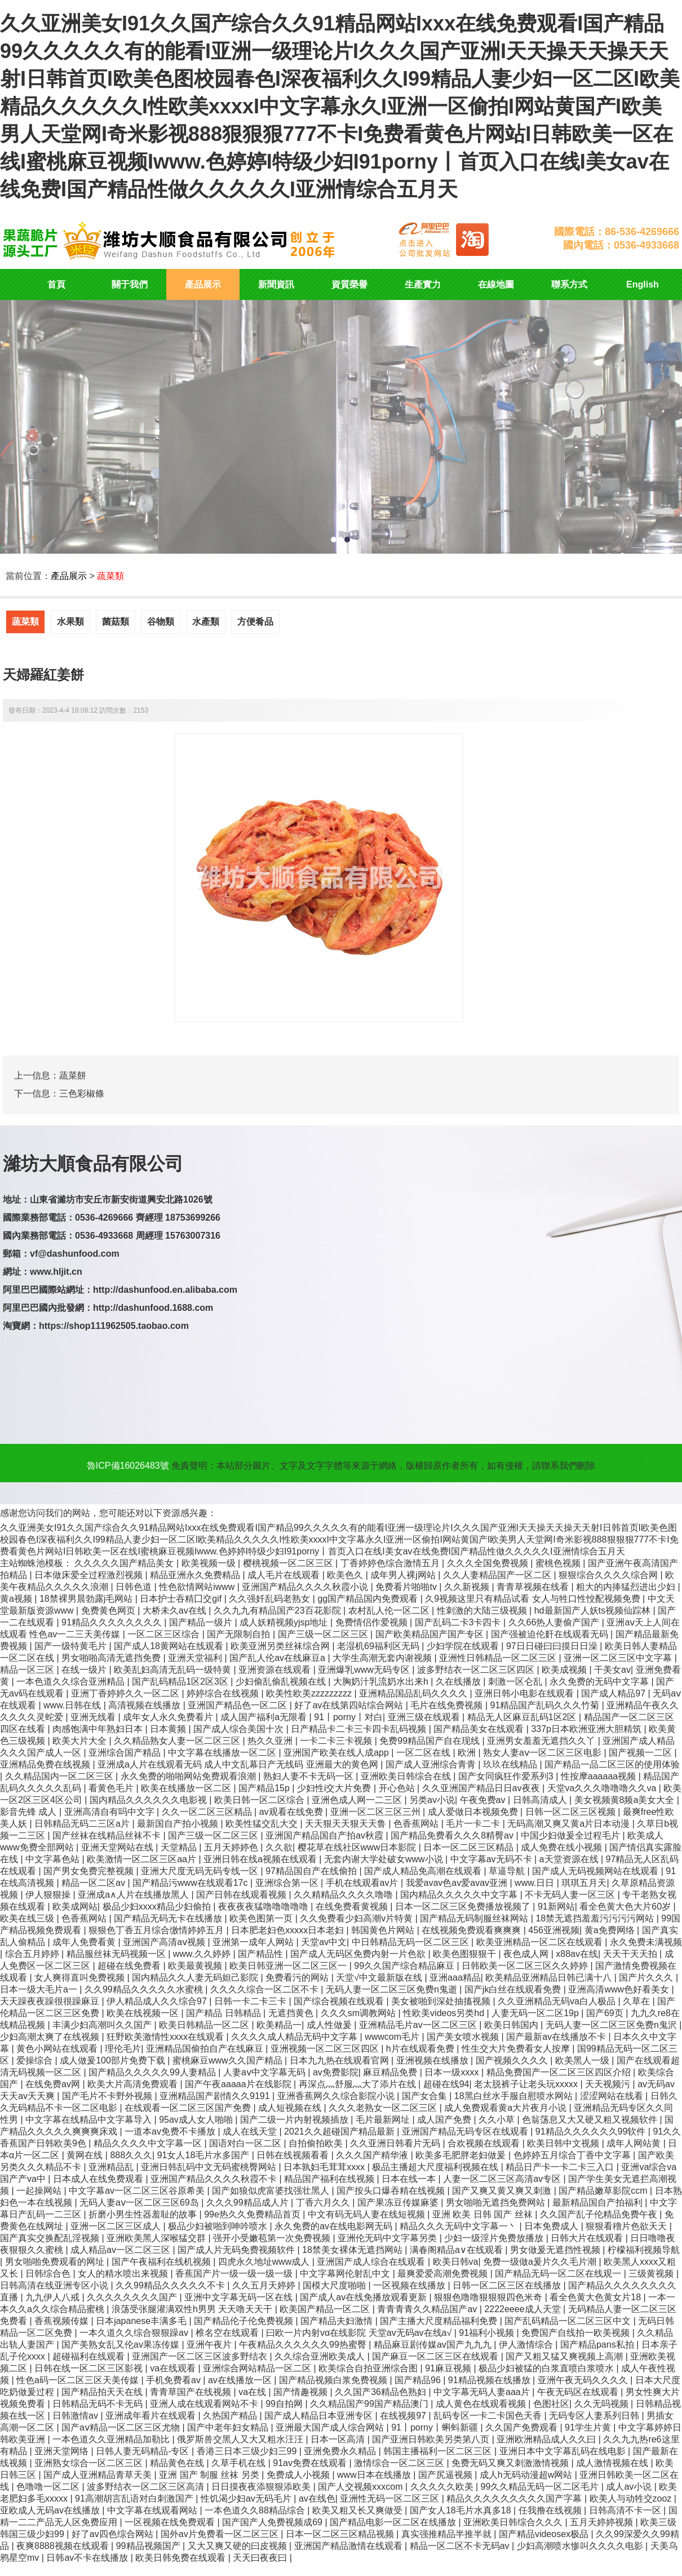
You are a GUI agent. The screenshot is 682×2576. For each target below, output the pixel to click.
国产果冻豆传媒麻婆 (399, 2202)
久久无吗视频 (602, 2404)
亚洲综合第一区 (288, 1883)
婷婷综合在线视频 (224, 1693)
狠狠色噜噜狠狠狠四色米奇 (489, 2297)
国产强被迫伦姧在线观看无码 (550, 1634)
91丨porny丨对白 (348, 1717)
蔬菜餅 (72, 1075)
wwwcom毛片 (393, 2037)
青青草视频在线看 (534, 1587)
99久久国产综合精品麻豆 (405, 1965)
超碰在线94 (446, 2084)
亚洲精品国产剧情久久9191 (216, 2096)
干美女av (612, 1669)
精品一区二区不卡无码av (461, 2546)
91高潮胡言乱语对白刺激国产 (135, 2498)
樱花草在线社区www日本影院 (358, 1847)
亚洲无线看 (94, 1717)
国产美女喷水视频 (464, 2037)
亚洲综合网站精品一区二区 (258, 2368)
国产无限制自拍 (239, 1634)
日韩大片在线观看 (588, 2238)
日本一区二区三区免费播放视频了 (464, 1906)
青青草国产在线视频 (191, 2392)
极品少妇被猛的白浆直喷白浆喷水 (547, 2368)
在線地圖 (496, 284)
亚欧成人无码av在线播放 (51, 2510)
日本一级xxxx (452, 2072)
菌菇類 (115, 621)
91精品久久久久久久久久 (112, 1622)
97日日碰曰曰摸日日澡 (553, 1646)
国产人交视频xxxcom (361, 2486)
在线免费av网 (53, 2084)
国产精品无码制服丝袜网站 (475, 1918)
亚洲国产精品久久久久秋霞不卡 (214, 2179)
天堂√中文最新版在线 (380, 1977)
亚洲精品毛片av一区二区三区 (419, 2025)
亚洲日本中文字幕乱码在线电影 (563, 2451)
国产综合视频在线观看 (340, 2001)
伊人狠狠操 (49, 1894)
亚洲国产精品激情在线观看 (349, 2546)
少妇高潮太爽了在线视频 (50, 2037)
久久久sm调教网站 (359, 2013)
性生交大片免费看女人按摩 (517, 2048)
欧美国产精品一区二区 (326, 2309)
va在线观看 (174, 2368)
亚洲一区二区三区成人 (116, 2226)
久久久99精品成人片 (248, 2202)
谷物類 (160, 621)
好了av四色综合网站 (114, 2534)
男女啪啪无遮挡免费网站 (496, 2202)
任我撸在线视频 (551, 2510)
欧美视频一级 (209, 1563)
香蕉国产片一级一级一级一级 (235, 2273)
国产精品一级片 (201, 1622)
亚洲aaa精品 (455, 1977)
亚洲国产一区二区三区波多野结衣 (200, 2356)
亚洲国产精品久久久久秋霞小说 (306, 1587)
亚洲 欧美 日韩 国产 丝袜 (483, 2214)
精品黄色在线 (178, 2463)
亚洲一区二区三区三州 (376, 1812)
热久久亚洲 (271, 1741)
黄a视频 (17, 1598)
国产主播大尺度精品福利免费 (439, 2321)
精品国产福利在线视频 (330, 2179)
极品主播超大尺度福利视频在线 (436, 2167)
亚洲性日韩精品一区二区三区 (499, 1658)
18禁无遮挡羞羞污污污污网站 (595, 1918)
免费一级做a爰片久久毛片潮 (541, 2261)
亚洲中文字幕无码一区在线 (239, 2297)
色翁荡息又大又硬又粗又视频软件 (590, 2119)
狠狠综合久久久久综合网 (609, 1575)
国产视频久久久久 (513, 2060)
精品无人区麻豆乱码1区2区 (523, 1717)
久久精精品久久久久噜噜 (344, 1894)
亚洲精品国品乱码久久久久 (414, 1693)
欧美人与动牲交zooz (632, 2498)
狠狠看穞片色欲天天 (627, 2226)
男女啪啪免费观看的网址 (56, 2261)
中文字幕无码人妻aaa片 (482, 2392)
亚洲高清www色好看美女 (619, 1989)
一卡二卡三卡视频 (337, 1741)
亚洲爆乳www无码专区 (365, 1669)
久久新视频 (467, 1587)
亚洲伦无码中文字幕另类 (388, 2238)
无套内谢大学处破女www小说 (384, 1859)
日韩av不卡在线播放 (88, 2557)
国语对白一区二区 (246, 2143)
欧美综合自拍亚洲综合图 (369, 2368)
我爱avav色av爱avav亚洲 (458, 1883)
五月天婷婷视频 (602, 2522)
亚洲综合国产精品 (125, 1752)
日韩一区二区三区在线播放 (508, 2285)
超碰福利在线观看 (89, 2356)
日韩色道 (135, 1587)
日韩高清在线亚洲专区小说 (55, 2285)
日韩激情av (76, 2415)
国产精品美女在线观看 (479, 1729)
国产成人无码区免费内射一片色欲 (359, 1954)
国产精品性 (261, 1954)
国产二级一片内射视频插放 (295, 2119)
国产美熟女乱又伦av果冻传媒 (121, 2344)
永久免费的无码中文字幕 (600, 1681)
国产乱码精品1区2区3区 (181, 1681)
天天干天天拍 (631, 1954)
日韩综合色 (49, 2273)
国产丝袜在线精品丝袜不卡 (107, 1835)
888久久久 (131, 2155)
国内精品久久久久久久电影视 (149, 1800)
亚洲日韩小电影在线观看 (525, 1693)
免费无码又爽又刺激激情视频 (511, 2463)
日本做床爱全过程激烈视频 (89, 1575)
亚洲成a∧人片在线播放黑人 (134, 1894)
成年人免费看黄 (85, 1942)
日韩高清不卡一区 (626, 2510)
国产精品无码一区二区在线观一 (559, 2273)
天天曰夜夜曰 (261, 2557)
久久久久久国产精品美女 (125, 1563)
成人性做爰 (330, 2025)
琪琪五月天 (583, 1883)
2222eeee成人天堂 (523, 2309)
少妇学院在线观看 (464, 1646)
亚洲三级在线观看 (425, 1717)
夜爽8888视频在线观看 (63, 2546)
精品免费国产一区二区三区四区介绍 (559, 2072)
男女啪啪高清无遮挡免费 (112, 1658)
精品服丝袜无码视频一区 (117, 1954)
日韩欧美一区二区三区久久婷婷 (526, 1965)
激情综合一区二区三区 (400, 2463)
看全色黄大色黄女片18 (596, 2297)
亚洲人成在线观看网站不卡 (205, 2404)
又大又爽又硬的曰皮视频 (238, 2546)
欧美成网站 (75, 1906)
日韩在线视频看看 (293, 2155)
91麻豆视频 (449, 2368)
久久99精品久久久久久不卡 (171, 2285)
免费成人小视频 (299, 2475)
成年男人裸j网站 (404, 1575)
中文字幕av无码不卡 (492, 1859)
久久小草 (498, 2119)
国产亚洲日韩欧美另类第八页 (431, 2439)
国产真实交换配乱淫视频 (50, 2238)
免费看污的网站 (298, 1977)
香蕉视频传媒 (62, 2321)
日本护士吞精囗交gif (182, 1598)
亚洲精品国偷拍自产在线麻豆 (205, 2048)
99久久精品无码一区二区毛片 (541, 2486)
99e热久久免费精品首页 (253, 2214)
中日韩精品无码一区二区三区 (411, 1942)
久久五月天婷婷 (265, 2285)
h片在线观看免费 (421, 2048)
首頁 (56, 284)
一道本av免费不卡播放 (171, 2131)
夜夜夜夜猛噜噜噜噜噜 (264, 1906)
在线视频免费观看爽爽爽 (472, 1930)
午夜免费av (484, 1800)
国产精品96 (419, 2380)
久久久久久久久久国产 (133, 2297)
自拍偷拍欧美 (317, 2143)
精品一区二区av (94, 1883)
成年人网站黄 (634, 2143)
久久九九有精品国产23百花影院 (278, 1610)
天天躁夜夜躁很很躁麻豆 (50, 2001)
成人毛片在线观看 (284, 1575)
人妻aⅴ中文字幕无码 (265, 2072)
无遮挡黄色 (292, 2013)
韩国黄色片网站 (384, 1930)
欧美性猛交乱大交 (262, 1823)
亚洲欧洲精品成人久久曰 (547, 2439)
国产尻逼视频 (446, 2475)
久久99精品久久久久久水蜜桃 (145, 1989)
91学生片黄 (589, 2427)
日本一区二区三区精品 (469, 1847)
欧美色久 (346, 1575)
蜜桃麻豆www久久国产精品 (228, 2060)
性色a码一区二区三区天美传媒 (78, 2380)
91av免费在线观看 (311, 2463)
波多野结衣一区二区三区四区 (477, 1669)
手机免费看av (174, 2380)
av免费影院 (335, 2072)
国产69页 (606, 2013)
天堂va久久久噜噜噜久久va (603, 1788)
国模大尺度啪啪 (335, 2285)
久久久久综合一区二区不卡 (265, 1989)
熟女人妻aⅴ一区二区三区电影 (543, 1752)
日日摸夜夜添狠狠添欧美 (262, 2486)
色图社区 (551, 2404)
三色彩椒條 (81, 1093)
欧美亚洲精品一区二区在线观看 (540, 1942)
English (642, 284)
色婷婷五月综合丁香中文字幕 (573, 2155)
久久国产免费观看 (522, 2427)
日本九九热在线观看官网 (340, 2060)
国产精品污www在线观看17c (191, 1883)
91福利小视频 (487, 2333)
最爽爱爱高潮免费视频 (443, 2273)
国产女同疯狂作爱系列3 (507, 1776)
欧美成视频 (565, 1669)
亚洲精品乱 (112, 2167)
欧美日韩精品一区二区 (205, 2025)
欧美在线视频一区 (144, 2013)
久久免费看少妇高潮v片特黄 (357, 1918)
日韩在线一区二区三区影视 (89, 2368)
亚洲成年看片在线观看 (151, 2415)
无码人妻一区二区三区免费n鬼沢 (612, 2025)
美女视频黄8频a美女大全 (625, 1800)
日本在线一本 (410, 2179)
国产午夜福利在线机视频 (162, 2261)
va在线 (253, 2392)
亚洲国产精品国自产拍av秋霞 (325, 1835)
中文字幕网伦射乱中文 (346, 2273)
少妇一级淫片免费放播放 (495, 2238)
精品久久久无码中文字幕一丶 (459, 2226)
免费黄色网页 (109, 1610)
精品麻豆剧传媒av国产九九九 (434, 2344)
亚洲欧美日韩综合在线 (407, 1776)
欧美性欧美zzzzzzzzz (310, 1693)
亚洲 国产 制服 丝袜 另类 (210, 2475)
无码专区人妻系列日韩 (595, 2415)
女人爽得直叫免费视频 (80, 1977)
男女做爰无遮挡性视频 (556, 2250)
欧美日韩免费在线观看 (181, 2557)
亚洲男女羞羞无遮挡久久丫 (542, 1741)
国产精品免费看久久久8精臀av (453, 1835)
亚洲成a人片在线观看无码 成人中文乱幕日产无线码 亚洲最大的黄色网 (239, 1764)
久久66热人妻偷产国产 (555, 1622)
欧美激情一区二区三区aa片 (142, 1859)
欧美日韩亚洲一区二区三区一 (289, 1965)
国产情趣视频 (301, 2392)
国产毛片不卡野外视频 (108, 2096)
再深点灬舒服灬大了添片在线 (358, 2084)
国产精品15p (265, 1788)
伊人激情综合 (527, 2344)
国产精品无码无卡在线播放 (169, 1918)
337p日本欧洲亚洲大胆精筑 (587, 1729)
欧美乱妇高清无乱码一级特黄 (173, 1669)
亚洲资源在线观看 (275, 1669)
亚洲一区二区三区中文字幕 (619, 1658)
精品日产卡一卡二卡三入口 (561, 2167)
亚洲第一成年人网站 (254, 1942)
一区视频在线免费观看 (171, 2522)
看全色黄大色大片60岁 (626, 1906)
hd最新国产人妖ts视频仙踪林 (593, 1610)
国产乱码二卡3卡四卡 (459, 1622)
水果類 (70, 621)
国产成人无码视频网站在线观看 (596, 1871)
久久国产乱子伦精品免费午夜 (599, 2214)
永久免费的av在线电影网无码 (334, 2226)
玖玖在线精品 (511, 1764)
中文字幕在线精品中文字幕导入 (89, 2119)
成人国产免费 (445, 2119)
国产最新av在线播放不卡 (557, 2037)
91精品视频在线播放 (490, 2380)
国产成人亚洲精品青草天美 (98, 2475)
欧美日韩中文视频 (564, 2143)
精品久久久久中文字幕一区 (149, 2143)
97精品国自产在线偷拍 (312, 1871)
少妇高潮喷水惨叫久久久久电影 (581, 2546)
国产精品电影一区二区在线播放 (394, 2522)
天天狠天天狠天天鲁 (346, 1823)
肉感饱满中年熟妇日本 (98, 1729)
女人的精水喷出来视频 (124, 2273)
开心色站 (398, 1788)
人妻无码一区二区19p (536, 2013)
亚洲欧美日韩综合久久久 (514, 2522)
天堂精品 (180, 1847)
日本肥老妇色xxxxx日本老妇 (288, 1930)
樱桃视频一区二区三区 (289, 1563)
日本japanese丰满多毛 (142, 2321)
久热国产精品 (231, 2415)
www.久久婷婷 (203, 1954)
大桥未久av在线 (176, 1610)
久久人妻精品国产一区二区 (498, 1575)
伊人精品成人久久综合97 (158, 2001)
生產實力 (423, 284)
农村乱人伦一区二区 (390, 1610)
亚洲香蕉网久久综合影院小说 (337, 2096)
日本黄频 (169, 1729)
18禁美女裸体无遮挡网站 (353, 2250)
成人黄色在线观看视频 (482, 2404)
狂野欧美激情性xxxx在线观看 (166, 2037)
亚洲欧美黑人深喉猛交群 (157, 2238)
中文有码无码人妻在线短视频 (367, 2214)
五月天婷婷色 (232, 1847)
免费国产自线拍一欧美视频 (576, 2333)
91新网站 (556, 1906)
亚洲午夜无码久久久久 (584, 2380)
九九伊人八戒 (53, 2297)
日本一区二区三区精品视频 (341, 2534)
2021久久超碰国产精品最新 (340, 2131)
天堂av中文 (324, 1942)
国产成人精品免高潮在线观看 (424, 1871)
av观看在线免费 (292, 1812)
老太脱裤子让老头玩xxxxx (527, 2084)
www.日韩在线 (73, 1705)
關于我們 (130, 284)
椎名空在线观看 (228, 2333)
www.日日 (536, 1883)
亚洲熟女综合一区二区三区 (89, 2463)
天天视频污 (608, 2084)
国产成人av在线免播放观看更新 (364, 2297)
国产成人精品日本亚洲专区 (319, 2415)
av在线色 (317, 2498)
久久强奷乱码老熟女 (270, 1598)
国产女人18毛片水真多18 (461, 2510)
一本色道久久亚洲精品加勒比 (112, 2439)
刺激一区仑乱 (516, 1681)
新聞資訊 (276, 284)
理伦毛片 (123, 2048)
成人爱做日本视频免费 (474, 1812)
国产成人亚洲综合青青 (432, 1764)
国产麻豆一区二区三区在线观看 (436, 2356)
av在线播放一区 (241, 2380)
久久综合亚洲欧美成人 (320, 2356)
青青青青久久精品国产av (428, 2309)
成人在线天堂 (251, 2131)
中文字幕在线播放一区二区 (223, 1752)
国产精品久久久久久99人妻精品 (153, 2072)
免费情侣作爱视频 (372, 1622)
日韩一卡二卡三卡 (251, 2001)
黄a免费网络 (610, 1930)
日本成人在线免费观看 (99, 2179)
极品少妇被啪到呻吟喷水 (218, 2226)
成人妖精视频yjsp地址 (285, 1622)
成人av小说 (630, 2486)
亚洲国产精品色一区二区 (238, 1705)
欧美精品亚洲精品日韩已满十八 (549, 1977)
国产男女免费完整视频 (89, 1871)
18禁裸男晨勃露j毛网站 (87, 1598)
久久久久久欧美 (443, 2486)
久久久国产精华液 (373, 2155)
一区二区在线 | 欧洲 (437, 1752)
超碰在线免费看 (130, 1965)
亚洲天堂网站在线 (118, 1847)
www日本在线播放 (375, 2475)
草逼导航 (508, 1871)
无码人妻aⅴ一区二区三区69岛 (140, 2202)
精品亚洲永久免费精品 (196, 1575)
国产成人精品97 (614, 1693)
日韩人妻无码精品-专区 (144, 2451)
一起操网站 (40, 2190)
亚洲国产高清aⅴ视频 (165, 1942)
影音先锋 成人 (29, 1812)
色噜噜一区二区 (49, 2486)
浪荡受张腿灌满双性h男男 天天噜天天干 (193, 2309)
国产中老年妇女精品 (229, 2427)
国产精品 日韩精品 (224, 2013)
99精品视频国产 (149, 2546)
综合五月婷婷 (33, 1954)
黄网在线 (86, 2155)
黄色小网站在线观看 (58, 2048)
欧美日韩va (456, 2261)
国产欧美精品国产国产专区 (430, 1634)
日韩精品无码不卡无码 (98, 2404)
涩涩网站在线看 (612, 2096)
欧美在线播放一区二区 (187, 1788)
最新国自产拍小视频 (178, 1823)
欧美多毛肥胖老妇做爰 (461, 2155)
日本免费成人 (552, 2226)
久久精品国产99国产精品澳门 (370, 2404)
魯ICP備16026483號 (128, 1465)
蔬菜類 (110, 576)
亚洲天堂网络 (62, 2451)
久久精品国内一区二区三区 (60, 1776)
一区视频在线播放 (410, 2285)
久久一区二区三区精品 (208, 1812)
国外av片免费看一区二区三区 (221, 2534)
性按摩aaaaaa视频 (600, 1776)
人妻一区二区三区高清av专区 (503, 2179)
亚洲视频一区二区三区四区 (326, 2048)
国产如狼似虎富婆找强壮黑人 (271, 2190)
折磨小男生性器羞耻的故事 (143, 2214)
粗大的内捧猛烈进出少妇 (626, 1587)
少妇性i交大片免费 (335, 1788)
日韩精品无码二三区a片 (83, 1823)
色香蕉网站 (417, 1823)
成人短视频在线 (291, 2108)
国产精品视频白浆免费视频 (334, 2380)
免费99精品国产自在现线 (430, 1741)
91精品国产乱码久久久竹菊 (545, 1705)
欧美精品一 (279, 2025)
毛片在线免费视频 (447, 1705)
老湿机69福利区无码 (379, 1646)
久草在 (637, 2001)
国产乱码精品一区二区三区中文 (568, 2321)
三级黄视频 (652, 2273)
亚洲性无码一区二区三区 (390, 2498)
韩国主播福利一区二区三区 (438, 2451)
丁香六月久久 (324, 2202)
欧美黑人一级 (583, 2060)
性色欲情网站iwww (198, 1587)
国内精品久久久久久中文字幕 (460, 1894)
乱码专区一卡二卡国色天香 (488, 2415)
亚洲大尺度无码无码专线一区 (200, 1871)
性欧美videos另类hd (445, 2013)
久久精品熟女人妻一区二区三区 (178, 1741)
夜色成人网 (527, 1954)
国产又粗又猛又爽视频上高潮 (565, 2356)
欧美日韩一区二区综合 (260, 1800)
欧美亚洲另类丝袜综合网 (281, 1646)
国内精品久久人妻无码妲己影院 (196, 1977)
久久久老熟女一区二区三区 (384, 2108)
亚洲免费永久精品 (341, 2451)
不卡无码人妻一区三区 (571, 1894)
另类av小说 (432, 1800)
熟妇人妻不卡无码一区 (309, 1776)
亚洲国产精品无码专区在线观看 (466, 2131)
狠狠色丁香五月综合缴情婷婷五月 (157, 1930)
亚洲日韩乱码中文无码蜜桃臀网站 (209, 2167)
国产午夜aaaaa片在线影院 (239, 2084)
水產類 (205, 621)
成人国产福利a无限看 (264, 1717)
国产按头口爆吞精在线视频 (391, 2190)
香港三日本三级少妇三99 (248, 2451)
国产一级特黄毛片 (71, 1646)
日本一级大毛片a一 (39, 1989)
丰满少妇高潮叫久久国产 (103, 2025)
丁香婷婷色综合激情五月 (391, 1563)
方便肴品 (255, 621)
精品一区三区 (28, 1669)
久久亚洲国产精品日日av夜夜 (482, 1788)
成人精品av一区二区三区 (121, 2250)
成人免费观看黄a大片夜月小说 (506, 2108)
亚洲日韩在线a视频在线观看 (261, 1859)
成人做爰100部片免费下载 (113, 2060)
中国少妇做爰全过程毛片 (571, 1835)
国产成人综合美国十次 (239, 1729)
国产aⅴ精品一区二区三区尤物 (121, 2427)
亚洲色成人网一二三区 (358, 1800)
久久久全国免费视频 (488, 1563)
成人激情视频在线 (613, 2463)
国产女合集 (425, 2096)
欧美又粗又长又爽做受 (358, 2510)
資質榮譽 (349, 284)
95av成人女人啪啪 (197, 2119)
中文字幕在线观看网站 (153, 2510)
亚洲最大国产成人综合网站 (331, 2427)
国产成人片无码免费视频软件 (237, 2250)
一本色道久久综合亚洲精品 (71, 1681)
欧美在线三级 (28, 1918)
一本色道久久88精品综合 (256, 2510)
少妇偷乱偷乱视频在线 (282, 1681)
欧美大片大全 (80, 1741)
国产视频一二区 (641, 1752)
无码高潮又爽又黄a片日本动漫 (569, 1823)
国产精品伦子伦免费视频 (244, 2321)
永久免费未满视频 (646, 1942)
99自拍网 (285, 2404)
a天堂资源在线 (570, 1859)
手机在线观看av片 (363, 1883)
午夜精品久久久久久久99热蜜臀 (304, 2344)
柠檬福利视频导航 (644, 2250)
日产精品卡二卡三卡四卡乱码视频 (359, 1729)
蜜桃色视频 (559, 1563)
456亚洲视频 (553, 1930)
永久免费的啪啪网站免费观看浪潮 (189, 1776)
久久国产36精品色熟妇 (381, 2392)
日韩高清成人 (541, 1800)
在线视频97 (404, 2415)
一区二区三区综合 (164, 1634)
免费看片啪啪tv (407, 1587)
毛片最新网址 (384, 2119)
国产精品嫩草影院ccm (604, 2190)
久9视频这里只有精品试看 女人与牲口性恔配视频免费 (534, 1598)
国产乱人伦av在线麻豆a (278, 1658)
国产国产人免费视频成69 (273, 2522)
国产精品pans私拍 (598, 2344)
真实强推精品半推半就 (447, 2534)
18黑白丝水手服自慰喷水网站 (514, 2096)
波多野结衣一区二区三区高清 (146, 2486)
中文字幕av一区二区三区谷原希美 (138, 2190)
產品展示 (203, 284)
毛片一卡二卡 (474, 1823)
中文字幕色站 (53, 1859)
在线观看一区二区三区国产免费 (189, 2108)
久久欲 (279, 1847)
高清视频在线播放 (145, 1705)
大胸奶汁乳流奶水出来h (382, 1681)
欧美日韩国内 (512, 2025)
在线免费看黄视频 (353, 1906)
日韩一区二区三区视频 (571, 1812)
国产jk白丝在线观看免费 (514, 1989)
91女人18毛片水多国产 (204, 2155)
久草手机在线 (239, 2463)
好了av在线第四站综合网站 (349, 1705)
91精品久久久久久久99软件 (591, 2131)
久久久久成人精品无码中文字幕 (295, 2037)
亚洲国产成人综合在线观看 (372, 2261)
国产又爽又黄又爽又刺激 (502, 2190)
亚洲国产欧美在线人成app (337, 1752)
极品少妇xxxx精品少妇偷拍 (158, 1906)
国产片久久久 (647, 1977)
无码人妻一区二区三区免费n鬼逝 (392, 1989)
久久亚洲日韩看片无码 (396, 2143)
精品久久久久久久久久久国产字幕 (515, 2498)
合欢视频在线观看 (485, 2143)
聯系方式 (569, 284)
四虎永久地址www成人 (265, 2261)
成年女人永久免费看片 (169, 1717)
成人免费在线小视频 (562, 1847)
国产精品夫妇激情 (337, 2321)
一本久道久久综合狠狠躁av (135, 2333)
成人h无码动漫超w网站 (527, 2475)
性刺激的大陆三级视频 (483, 1610)
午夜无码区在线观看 (579, 2392)
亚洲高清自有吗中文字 (110, 1812)
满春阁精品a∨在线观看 (457, 2250)
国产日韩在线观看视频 (242, 1894)
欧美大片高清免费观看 (133, 2084)
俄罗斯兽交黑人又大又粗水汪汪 (241, 2439)
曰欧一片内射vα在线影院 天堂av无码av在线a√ (360, 2333)
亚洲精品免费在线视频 (46, 1764)
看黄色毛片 (112, 1788)
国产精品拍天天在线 (103, 2392)
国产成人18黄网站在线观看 (169, 1646)
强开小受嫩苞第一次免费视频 (273, 2238)
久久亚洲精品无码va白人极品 (558, 2001)
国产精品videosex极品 (545, 2534)
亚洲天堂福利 (196, 1658)
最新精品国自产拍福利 (598, 2202)
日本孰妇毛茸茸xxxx (325, 2167)
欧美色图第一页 (262, 1918)
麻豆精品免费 (391, 2072)
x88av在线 (577, 1954)
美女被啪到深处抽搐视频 (442, 2001)
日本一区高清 (339, 2439)
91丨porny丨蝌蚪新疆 (435, 2427)
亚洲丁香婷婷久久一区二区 (126, 1693)
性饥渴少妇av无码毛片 (247, 2498)
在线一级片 (85, 1669)
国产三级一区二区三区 (324, 1634)
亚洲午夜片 (210, 2344)
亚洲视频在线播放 (433, 2060)
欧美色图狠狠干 (465, 1954)
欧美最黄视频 (196, 1965)
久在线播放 (459, 1681)
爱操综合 (35, 2060)
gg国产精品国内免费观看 (368, 1598)
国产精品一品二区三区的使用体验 (612, 1764)
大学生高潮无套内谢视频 (383, 1658)
